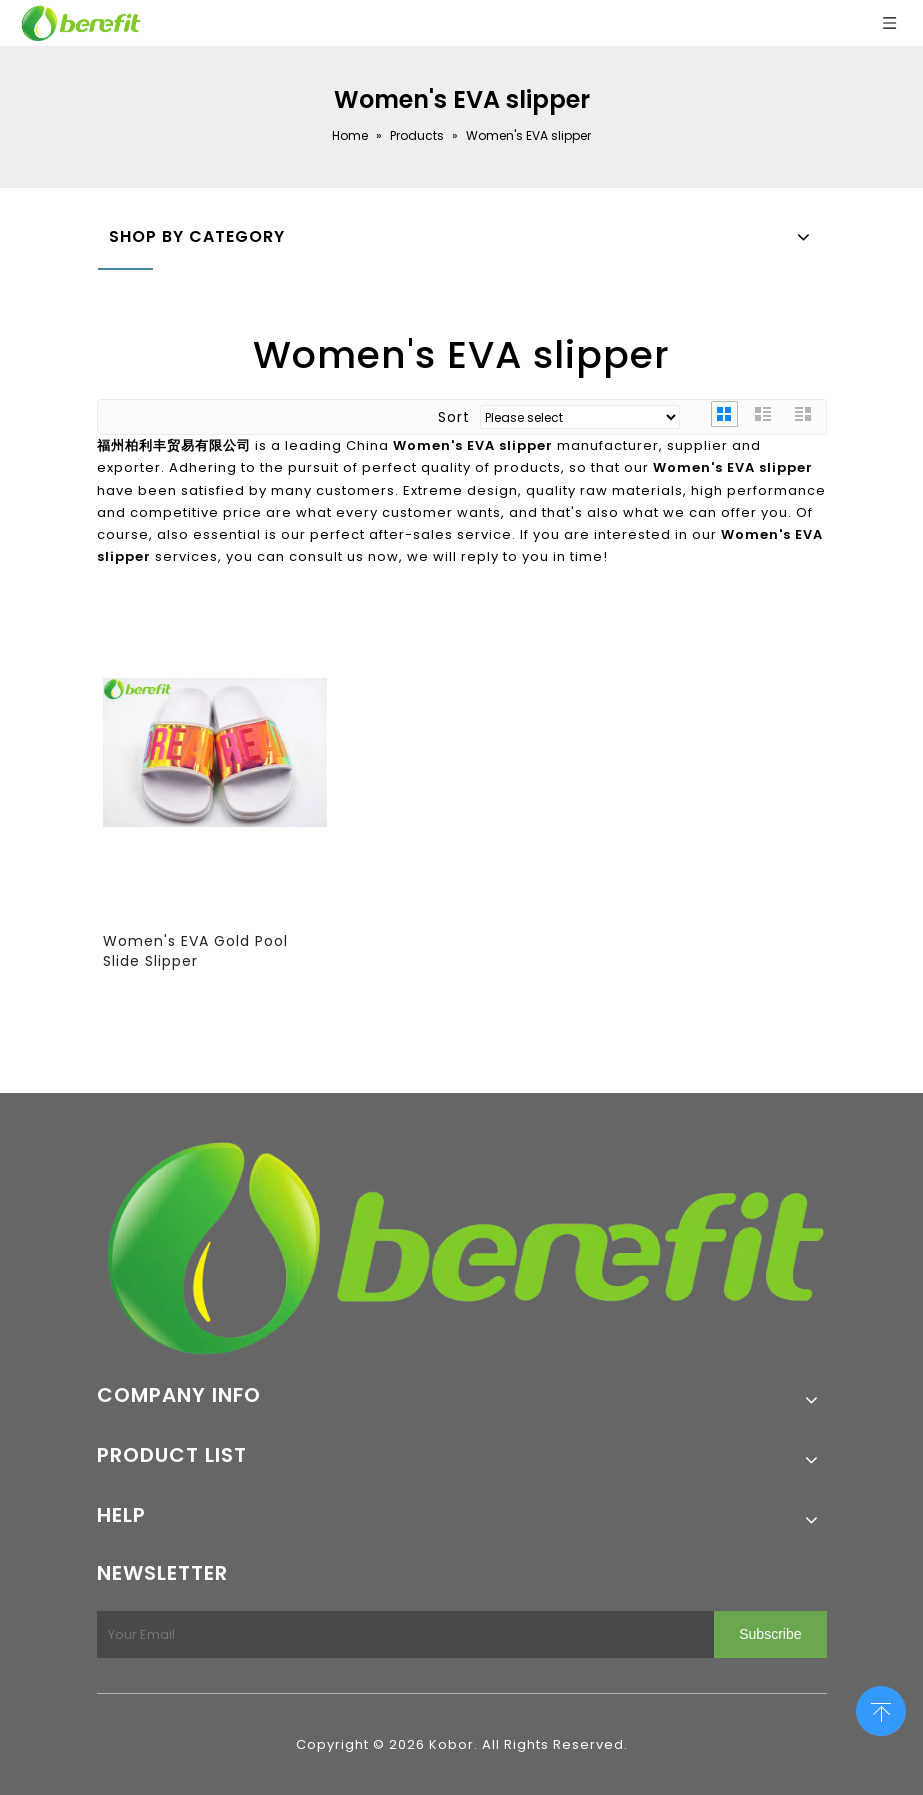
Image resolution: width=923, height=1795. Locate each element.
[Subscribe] (770, 1634)
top (881, 1709)
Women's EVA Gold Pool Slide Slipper (195, 951)
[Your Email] (402, 1634)
